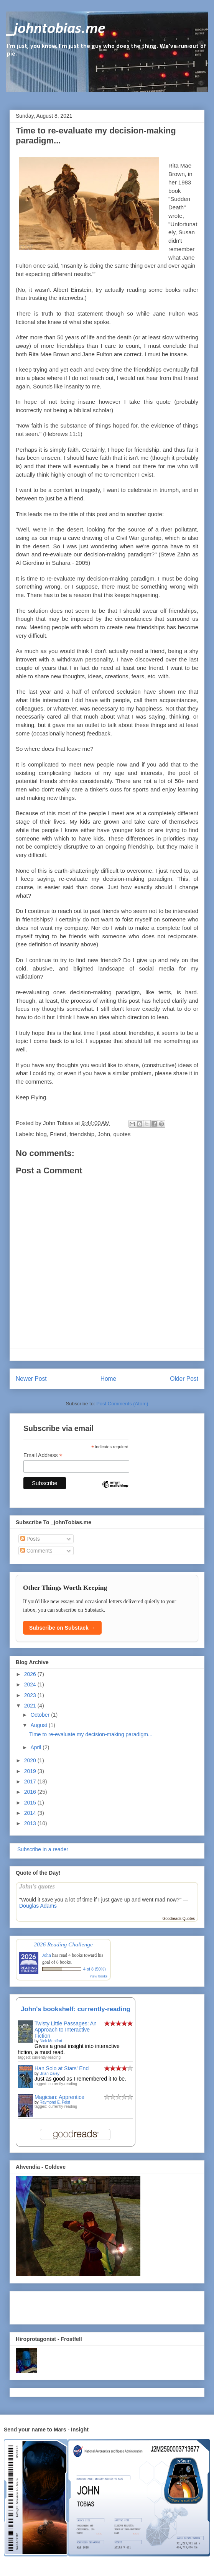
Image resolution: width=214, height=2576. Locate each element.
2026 (31, 1674)
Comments (36, 1551)
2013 (31, 1823)
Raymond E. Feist (55, 2102)
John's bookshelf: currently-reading (75, 2009)
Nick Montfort (51, 2041)
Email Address (43, 1455)
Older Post (184, 1378)
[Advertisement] (60, 2305)
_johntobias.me (55, 29)
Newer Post (31, 1378)
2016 (31, 1792)
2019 (31, 1771)
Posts (30, 1539)
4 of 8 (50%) (94, 1969)
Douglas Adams (38, 1906)
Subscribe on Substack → (62, 1628)
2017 (31, 1781)
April (36, 1747)
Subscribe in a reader (42, 1849)
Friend (58, 1134)
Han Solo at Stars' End (62, 2068)
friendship (81, 1134)
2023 (31, 1695)
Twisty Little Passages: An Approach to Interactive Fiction (66, 2029)
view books (98, 1976)
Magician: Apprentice (59, 2097)
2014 (31, 1813)
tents (164, 992)
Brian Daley (49, 2073)
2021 (31, 1706)
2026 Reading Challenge (63, 1944)
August (39, 1725)
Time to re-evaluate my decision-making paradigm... (91, 1734)
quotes (121, 1134)
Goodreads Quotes (179, 1918)
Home (108, 1378)
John (104, 1134)
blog (41, 1134)
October (40, 1715)
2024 (31, 1684)
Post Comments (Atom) (122, 1403)
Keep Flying (31, 1097)
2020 (31, 1760)
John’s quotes (37, 1886)
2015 (31, 1803)
